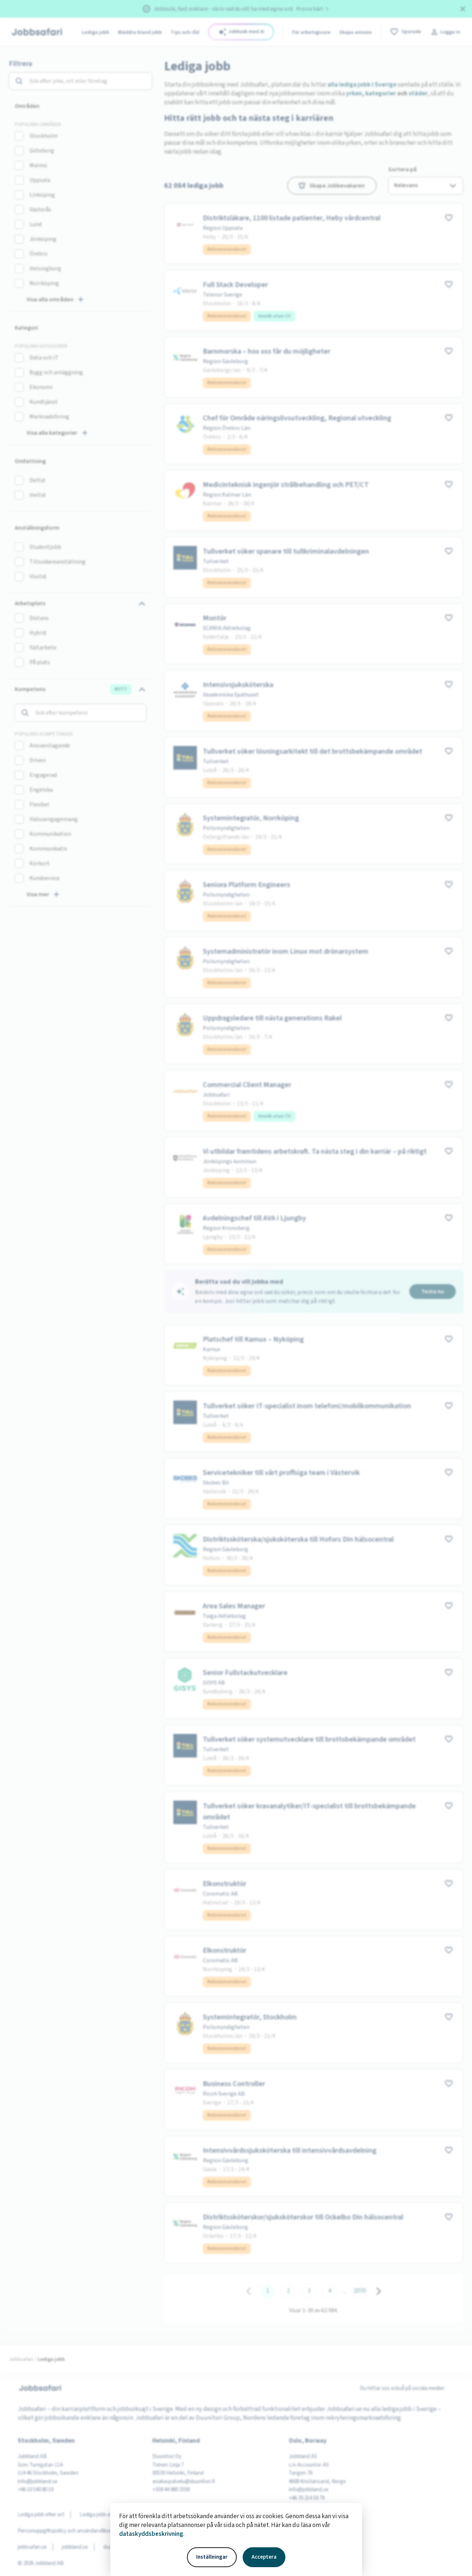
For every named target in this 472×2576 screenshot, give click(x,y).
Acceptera (264, 2557)
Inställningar (212, 2557)
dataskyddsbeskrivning (151, 2534)
